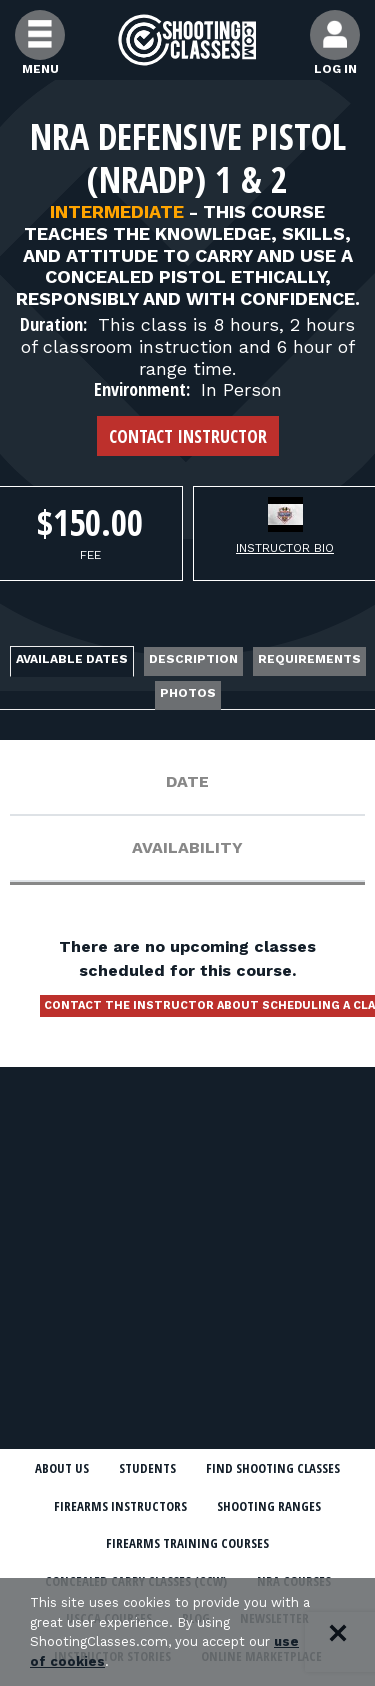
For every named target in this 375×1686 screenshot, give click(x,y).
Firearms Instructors (120, 1506)
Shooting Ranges (269, 1506)
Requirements (309, 659)
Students (147, 1468)
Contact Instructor (188, 436)
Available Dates (72, 659)
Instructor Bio (285, 548)
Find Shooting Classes (273, 1468)
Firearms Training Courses (187, 1543)
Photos (188, 693)
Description (193, 659)
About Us (62, 1468)
